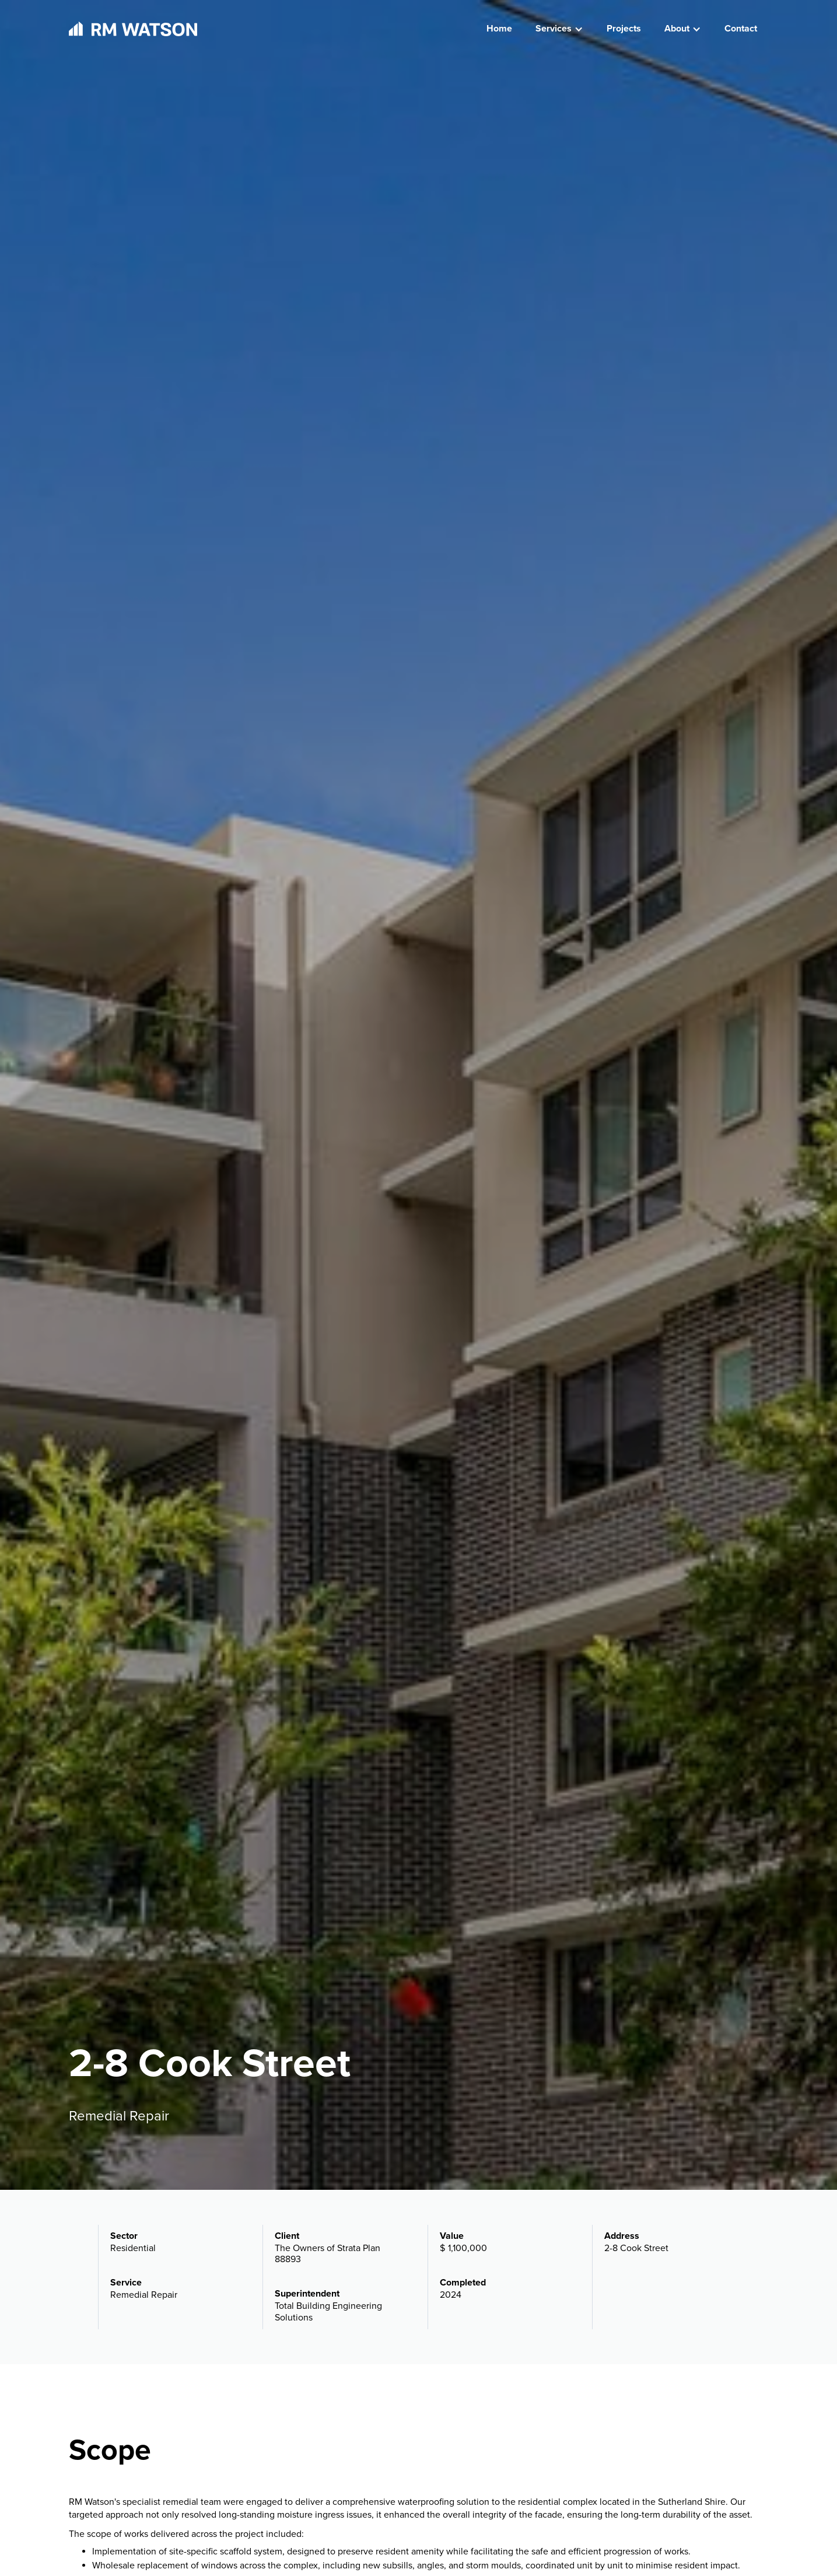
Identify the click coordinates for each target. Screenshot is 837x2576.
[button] (559, 29)
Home (499, 28)
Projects (624, 28)
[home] (133, 29)
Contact (740, 28)
